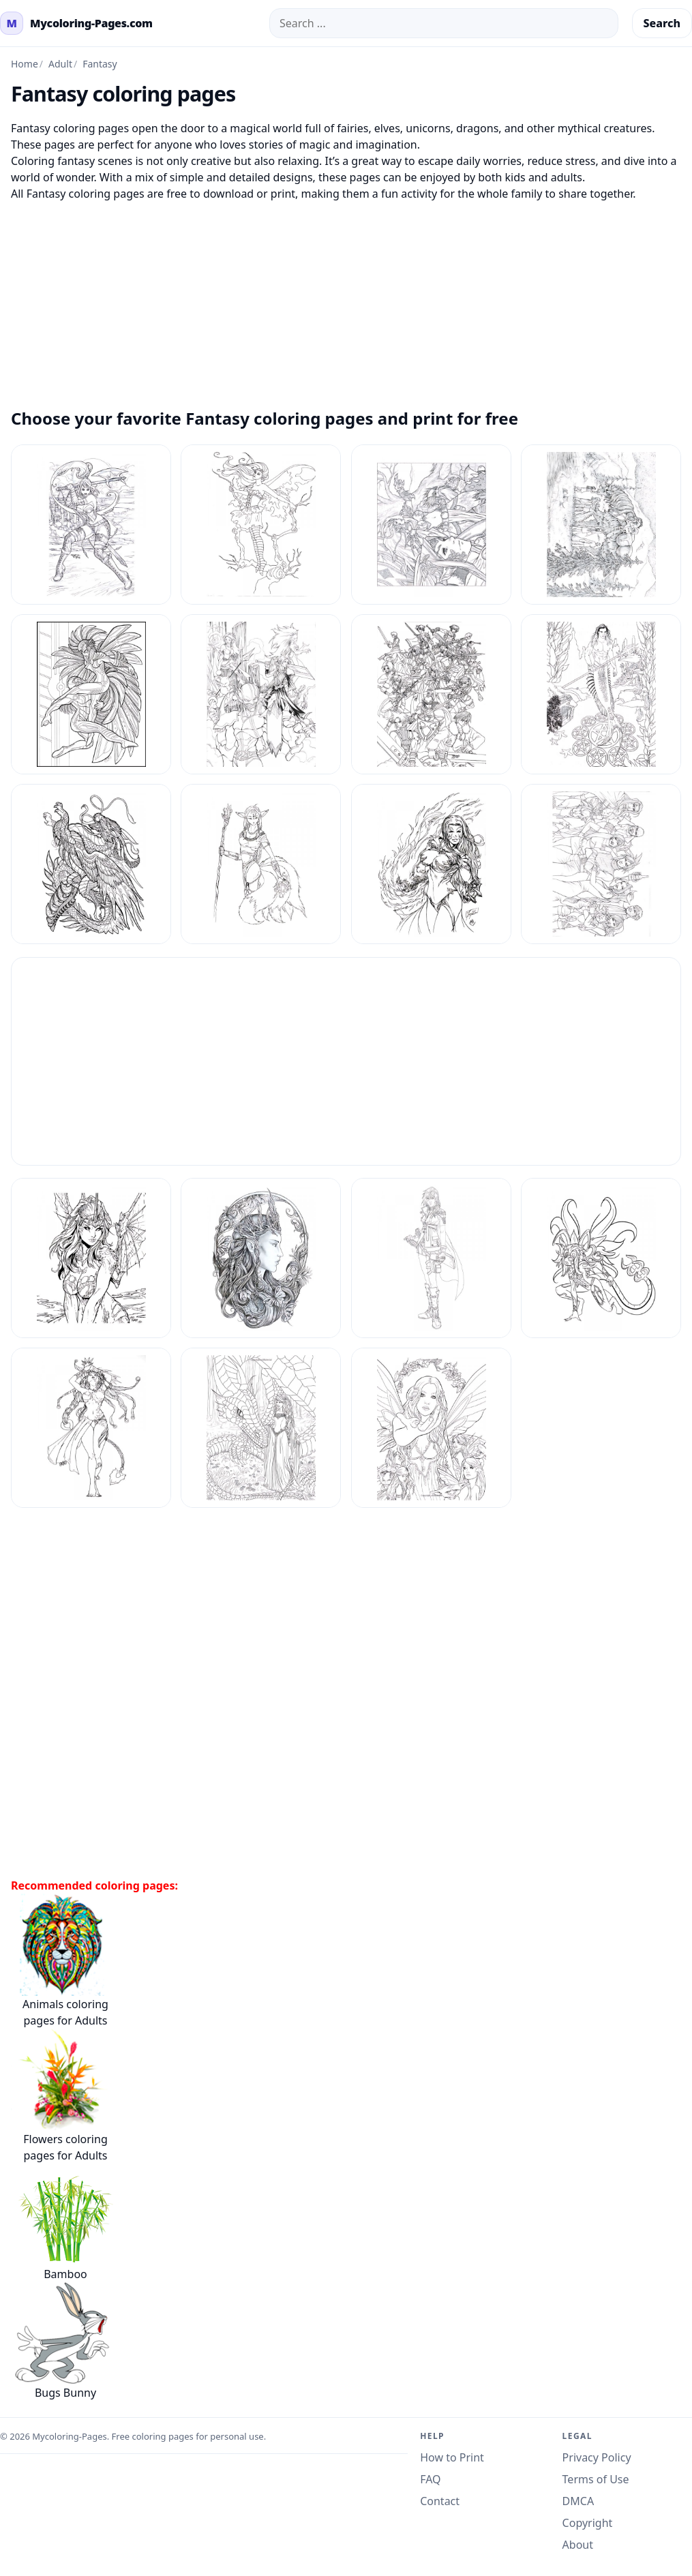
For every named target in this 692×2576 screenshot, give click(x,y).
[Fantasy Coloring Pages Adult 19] (431, 864)
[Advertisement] (346, 297)
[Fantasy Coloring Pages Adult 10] (261, 524)
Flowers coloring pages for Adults (62, 2096)
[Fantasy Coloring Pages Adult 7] (91, 1428)
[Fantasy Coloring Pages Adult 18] (261, 864)
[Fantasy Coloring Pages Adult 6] (601, 1258)
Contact (440, 2501)
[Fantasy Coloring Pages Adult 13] (91, 694)
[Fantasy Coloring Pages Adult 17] (91, 864)
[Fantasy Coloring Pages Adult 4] (261, 1258)
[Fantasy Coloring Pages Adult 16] (601, 694)
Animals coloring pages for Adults (62, 1961)
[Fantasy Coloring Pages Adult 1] (91, 524)
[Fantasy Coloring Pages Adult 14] (261, 694)
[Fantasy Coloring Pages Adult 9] (431, 1428)
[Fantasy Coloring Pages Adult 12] (601, 524)
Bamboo (62, 2223)
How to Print (452, 2457)
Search (662, 23)
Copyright (587, 2522)
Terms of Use (595, 2479)
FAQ (430, 2479)
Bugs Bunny (62, 2341)
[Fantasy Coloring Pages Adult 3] (91, 1258)
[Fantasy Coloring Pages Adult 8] (261, 1428)
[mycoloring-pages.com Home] (76, 23)
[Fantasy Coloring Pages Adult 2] (601, 864)
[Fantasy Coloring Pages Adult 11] (431, 524)
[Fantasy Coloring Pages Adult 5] (431, 1258)
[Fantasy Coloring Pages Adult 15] (431, 694)
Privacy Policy (596, 2457)
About (577, 2544)
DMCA (578, 2501)
